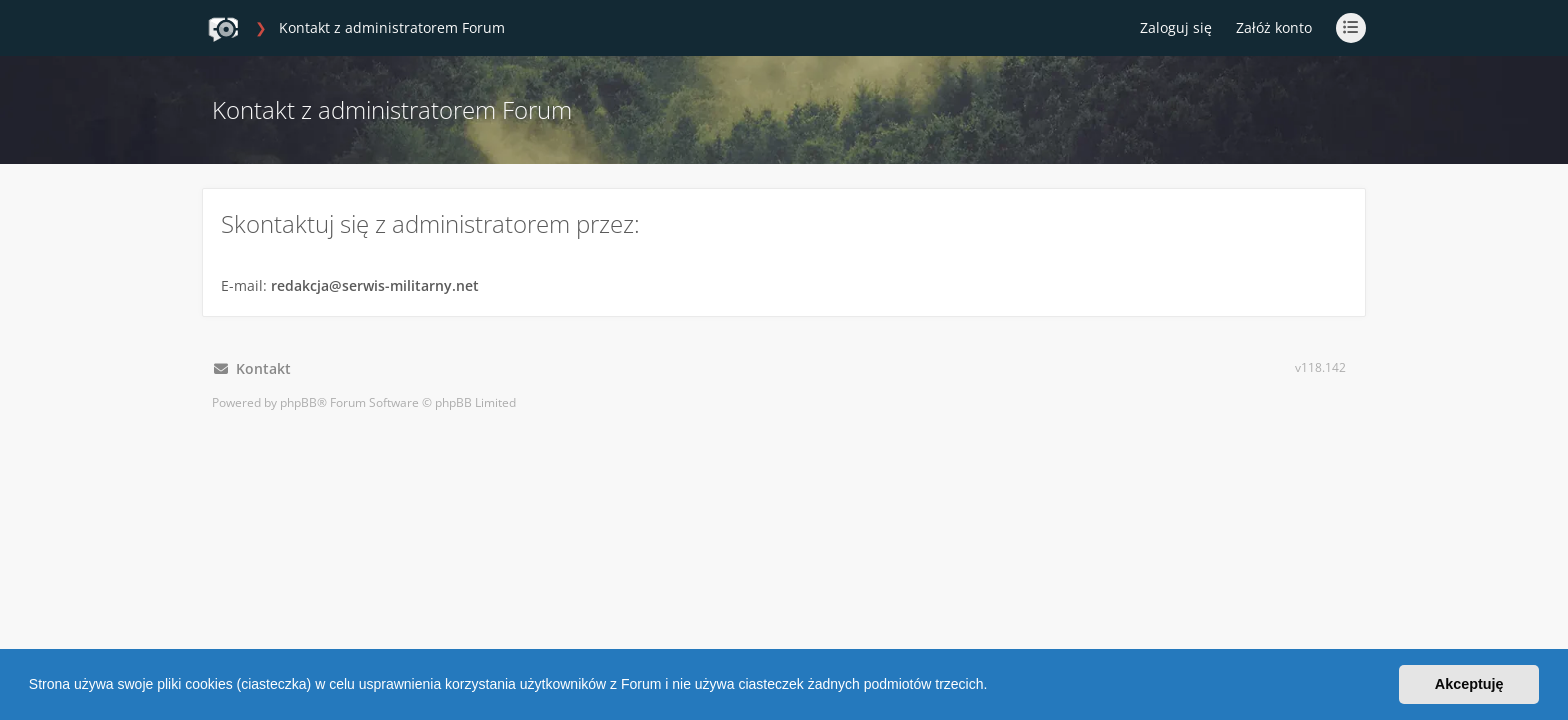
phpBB (298, 402)
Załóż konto (1274, 27)
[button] (994, 687)
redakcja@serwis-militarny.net (375, 285)
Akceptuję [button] (1469, 684)
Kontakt (252, 368)
